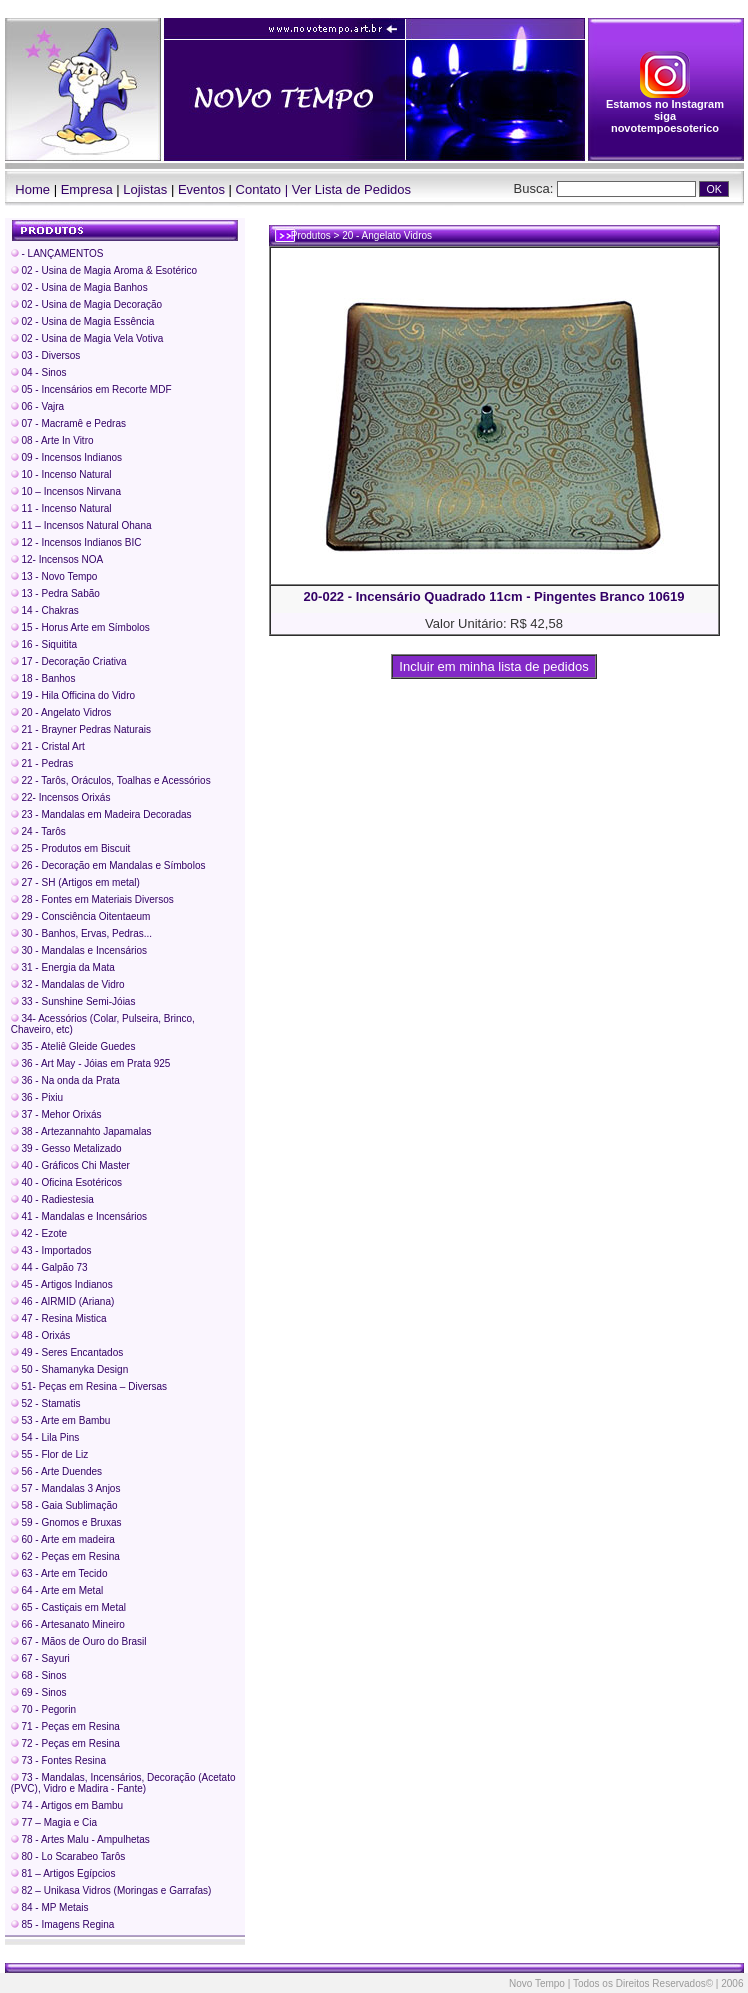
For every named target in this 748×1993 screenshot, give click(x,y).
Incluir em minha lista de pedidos (494, 666)
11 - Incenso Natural (61, 508)
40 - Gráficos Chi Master (70, 1165)
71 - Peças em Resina (65, 1726)
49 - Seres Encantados (67, 1352)
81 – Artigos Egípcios (63, 1873)
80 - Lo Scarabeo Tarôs (68, 1856)
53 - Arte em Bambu (61, 1420)
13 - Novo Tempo (54, 576)
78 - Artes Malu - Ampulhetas (80, 1839)
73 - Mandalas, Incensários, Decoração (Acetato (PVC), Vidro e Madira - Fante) (123, 1783)
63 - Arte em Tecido (59, 1573)
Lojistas (145, 189)
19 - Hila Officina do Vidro (73, 695)
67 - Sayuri (40, 1658)
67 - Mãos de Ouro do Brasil (79, 1641)
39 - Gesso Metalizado (66, 1148)
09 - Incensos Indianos (66, 457)
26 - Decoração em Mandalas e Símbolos (108, 865)
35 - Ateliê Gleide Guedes (73, 1046)
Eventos (201, 189)
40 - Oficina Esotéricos (66, 1182)
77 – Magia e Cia (54, 1822)
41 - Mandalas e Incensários (79, 1216)
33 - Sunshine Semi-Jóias (73, 1001)
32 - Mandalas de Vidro (68, 984)
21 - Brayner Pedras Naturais (81, 729)
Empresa (87, 189)
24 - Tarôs (38, 831)
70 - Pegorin (43, 1709)
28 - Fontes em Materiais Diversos (92, 899)
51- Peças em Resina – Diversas (89, 1386)
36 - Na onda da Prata (65, 1080)
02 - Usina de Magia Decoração (86, 304)
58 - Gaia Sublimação (64, 1505)
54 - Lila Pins (45, 1437)
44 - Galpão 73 (49, 1267)
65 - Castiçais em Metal (68, 1607)
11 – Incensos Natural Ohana (81, 525)
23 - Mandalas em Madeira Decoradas (101, 814)
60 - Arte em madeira (63, 1539)
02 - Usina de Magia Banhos (79, 287)
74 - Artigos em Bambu (67, 1805)
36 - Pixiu (37, 1097)
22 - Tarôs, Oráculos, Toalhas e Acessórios (111, 780)
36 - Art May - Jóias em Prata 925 (91, 1063)
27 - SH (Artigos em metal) (75, 882)
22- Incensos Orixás (61, 797)
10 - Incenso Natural (61, 474)
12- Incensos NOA (57, 559)
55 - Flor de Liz (49, 1454)
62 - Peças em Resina (65, 1556)
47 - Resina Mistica (59, 1318)
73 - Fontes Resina (58, 1760)
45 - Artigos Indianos (62, 1284)
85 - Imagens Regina (63, 1924)
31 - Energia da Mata (63, 967)
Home (28, 189)
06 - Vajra (37, 406)
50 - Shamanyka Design (70, 1369)
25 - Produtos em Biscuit (71, 848)
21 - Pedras (42, 763)
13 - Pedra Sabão (55, 593)
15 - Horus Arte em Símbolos (80, 627)
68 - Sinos (39, 1675)
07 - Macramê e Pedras (68, 423)
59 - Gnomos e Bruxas (66, 1522)
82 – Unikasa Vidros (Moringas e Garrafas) (111, 1890)
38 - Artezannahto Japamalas (81, 1131)
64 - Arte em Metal (57, 1590)
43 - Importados (51, 1250)
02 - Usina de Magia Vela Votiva (87, 338)
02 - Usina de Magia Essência (83, 321)
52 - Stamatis (46, 1403)
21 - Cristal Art (48, 746)
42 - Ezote (39, 1233)
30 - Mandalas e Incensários (79, 950)
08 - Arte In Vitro (52, 440)
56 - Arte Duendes (56, 1471)
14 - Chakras (45, 610)
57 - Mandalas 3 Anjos (66, 1488)
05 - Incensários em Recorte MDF (91, 389)
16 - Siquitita (44, 644)
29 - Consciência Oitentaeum (81, 916)
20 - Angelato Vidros (61, 712)
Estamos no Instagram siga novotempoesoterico (665, 111)
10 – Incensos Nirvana (66, 491)
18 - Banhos (43, 678)
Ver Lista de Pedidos (351, 189)
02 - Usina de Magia (104, 270)
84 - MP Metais (50, 1907)
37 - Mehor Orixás (56, 1114)
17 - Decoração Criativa (69, 661)
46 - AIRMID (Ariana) (63, 1301)
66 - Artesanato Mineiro (68, 1624)
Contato (259, 189)
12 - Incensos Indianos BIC (76, 542)
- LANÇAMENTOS (57, 253)
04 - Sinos (39, 372)
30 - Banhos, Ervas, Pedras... (81, 933)
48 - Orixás (41, 1335)
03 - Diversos (46, 355)
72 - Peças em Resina (65, 1743)
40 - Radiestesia (52, 1199)
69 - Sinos (39, 1692)
